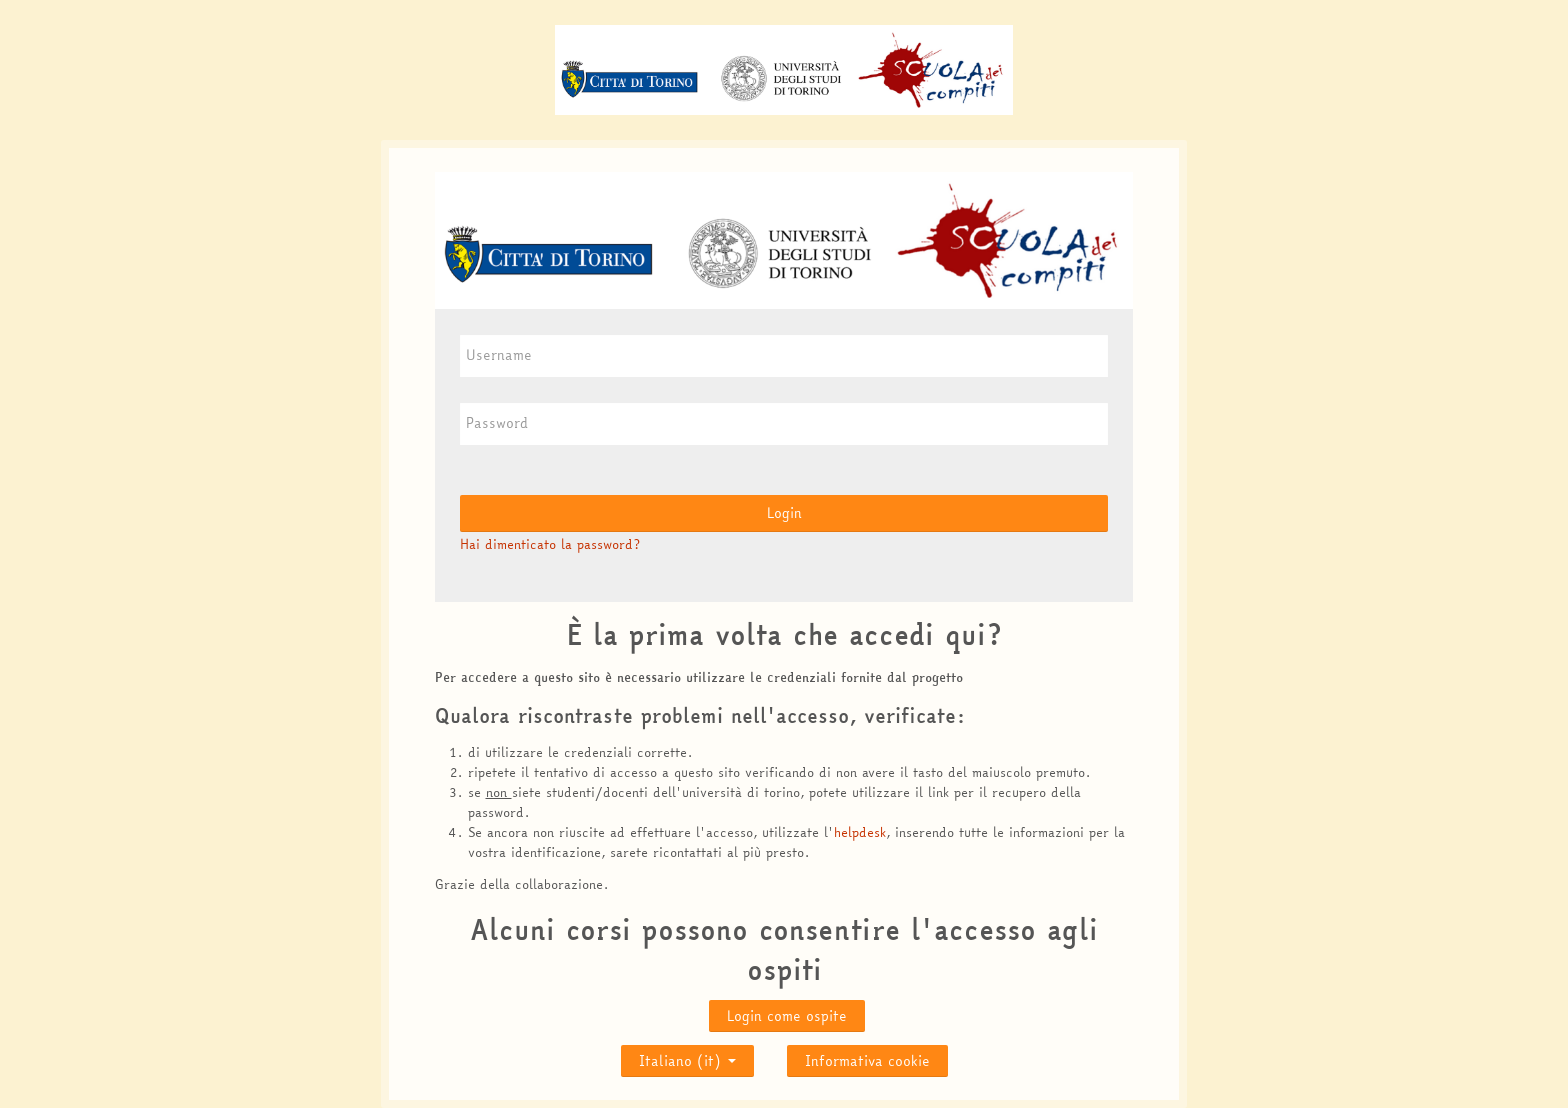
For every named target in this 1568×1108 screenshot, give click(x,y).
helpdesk (860, 832)
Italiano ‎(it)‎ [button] (687, 1056)
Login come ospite (787, 1016)
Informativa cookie (867, 1061)
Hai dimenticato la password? (550, 544)
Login (784, 513)
